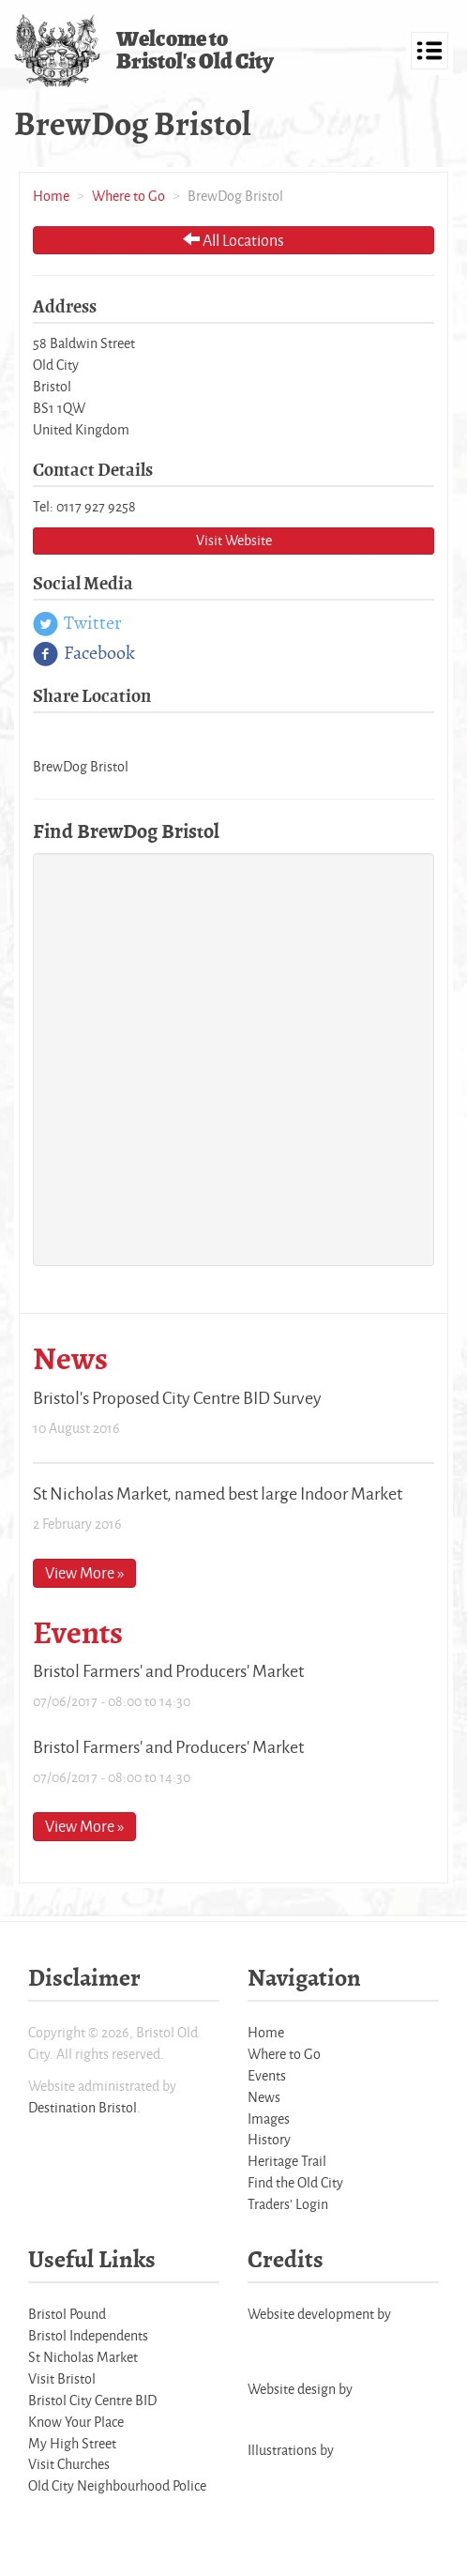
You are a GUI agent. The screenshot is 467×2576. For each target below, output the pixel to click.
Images (269, 2118)
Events (267, 2075)
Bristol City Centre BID (92, 2400)
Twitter (77, 624)
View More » (84, 1572)
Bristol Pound (67, 2314)
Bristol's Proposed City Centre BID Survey (177, 1397)
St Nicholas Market (83, 2357)
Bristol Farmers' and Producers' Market (168, 1670)
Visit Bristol (62, 2378)
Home (51, 196)
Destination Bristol (82, 2107)
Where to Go (128, 196)
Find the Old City (295, 2182)
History (269, 2139)
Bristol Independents (88, 2335)
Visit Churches (69, 2464)
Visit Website (234, 540)
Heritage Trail (287, 2161)
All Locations (233, 240)
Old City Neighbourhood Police (117, 2485)
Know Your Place (76, 2421)
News (264, 2097)
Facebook (84, 654)
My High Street (72, 2443)
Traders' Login (288, 2204)
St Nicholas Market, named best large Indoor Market (217, 1493)
